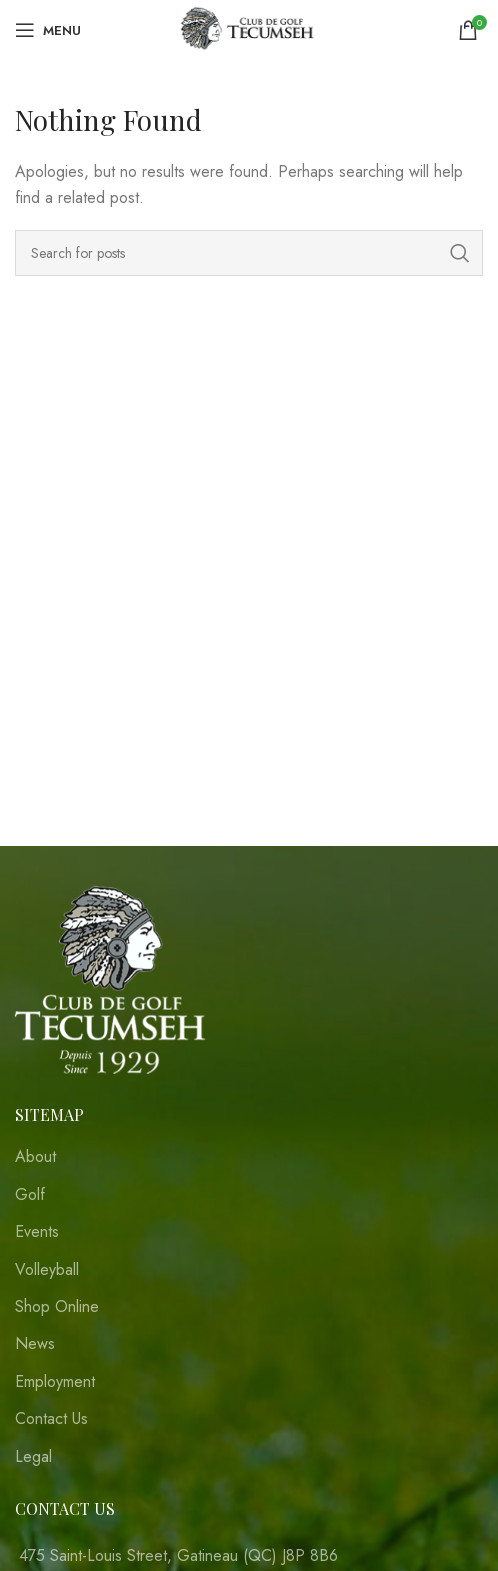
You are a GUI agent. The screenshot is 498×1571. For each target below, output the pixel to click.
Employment (55, 1382)
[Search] (249, 253)
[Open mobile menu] (48, 30)
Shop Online (57, 1307)
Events (37, 1232)
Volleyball (47, 1270)
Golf (30, 1195)
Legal (33, 1457)
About (35, 1157)
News (35, 1344)
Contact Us (51, 1419)
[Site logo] (249, 28)
